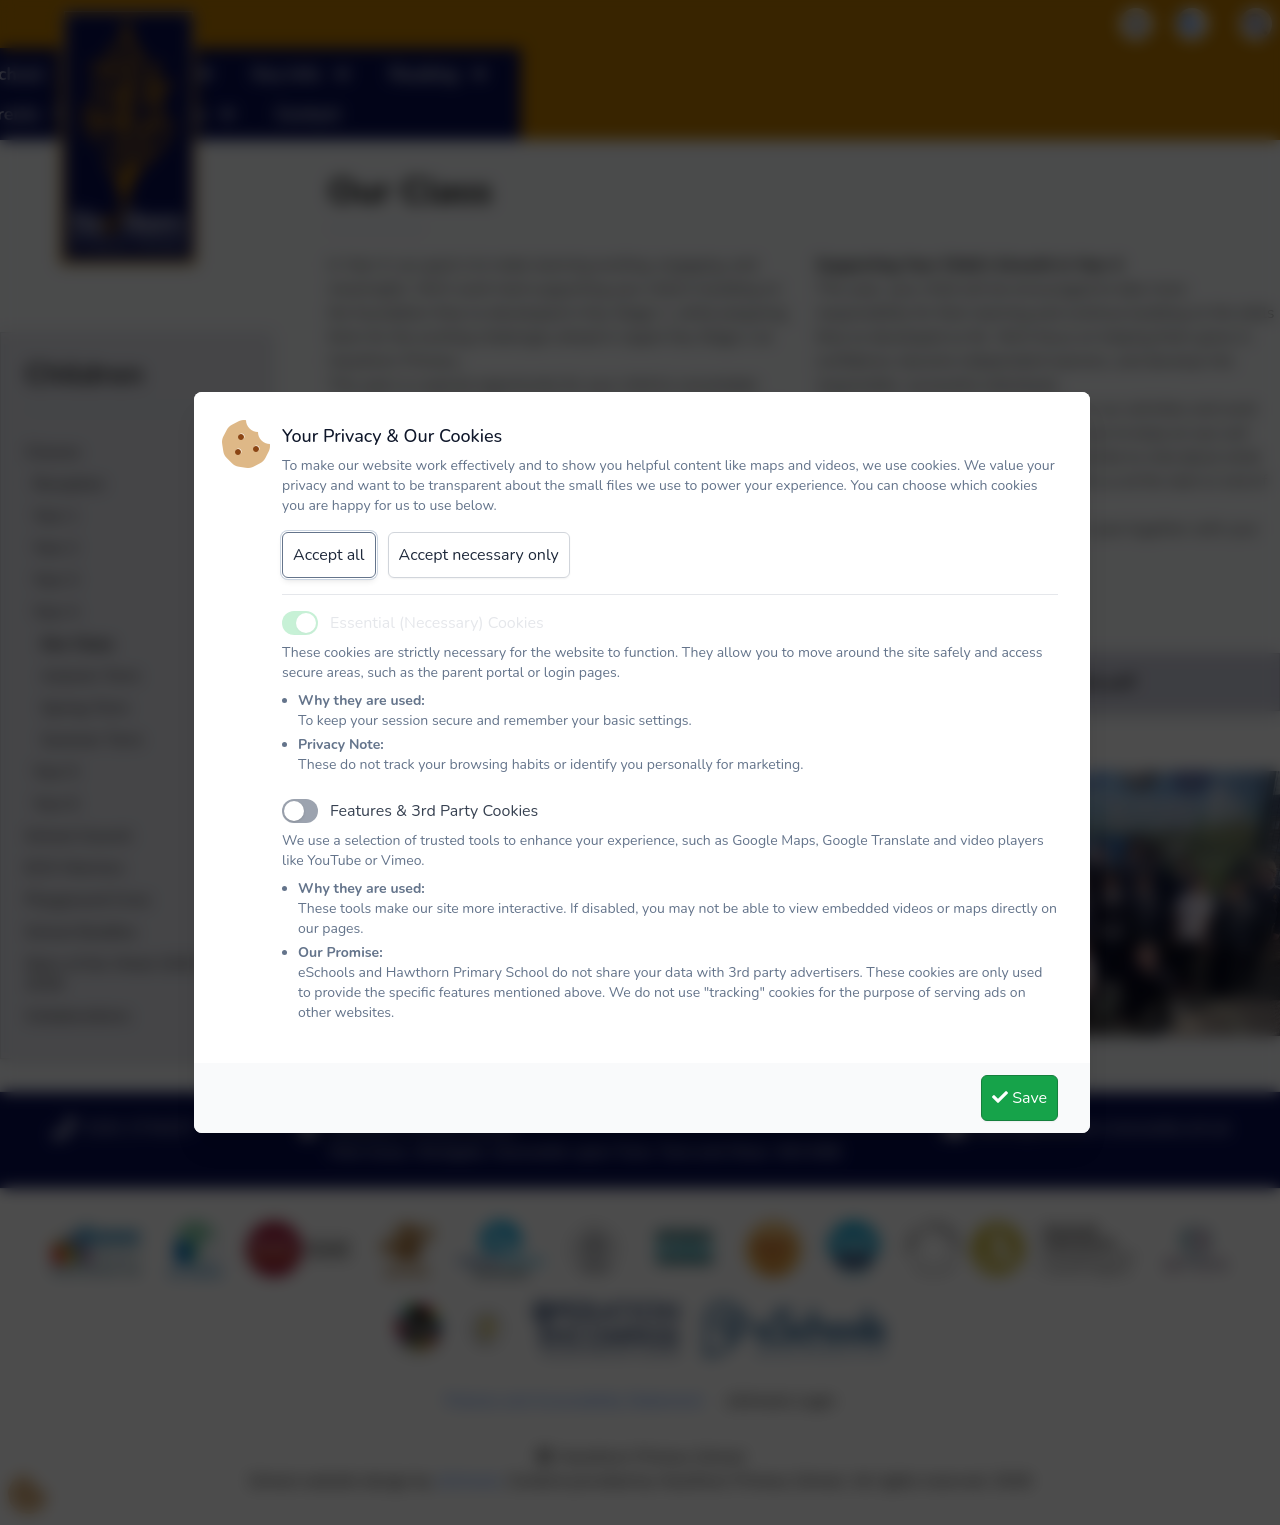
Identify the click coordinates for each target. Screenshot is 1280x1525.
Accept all (329, 555)
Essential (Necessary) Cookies (437, 623)
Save (1019, 1098)
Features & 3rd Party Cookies (434, 811)
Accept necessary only (479, 555)
